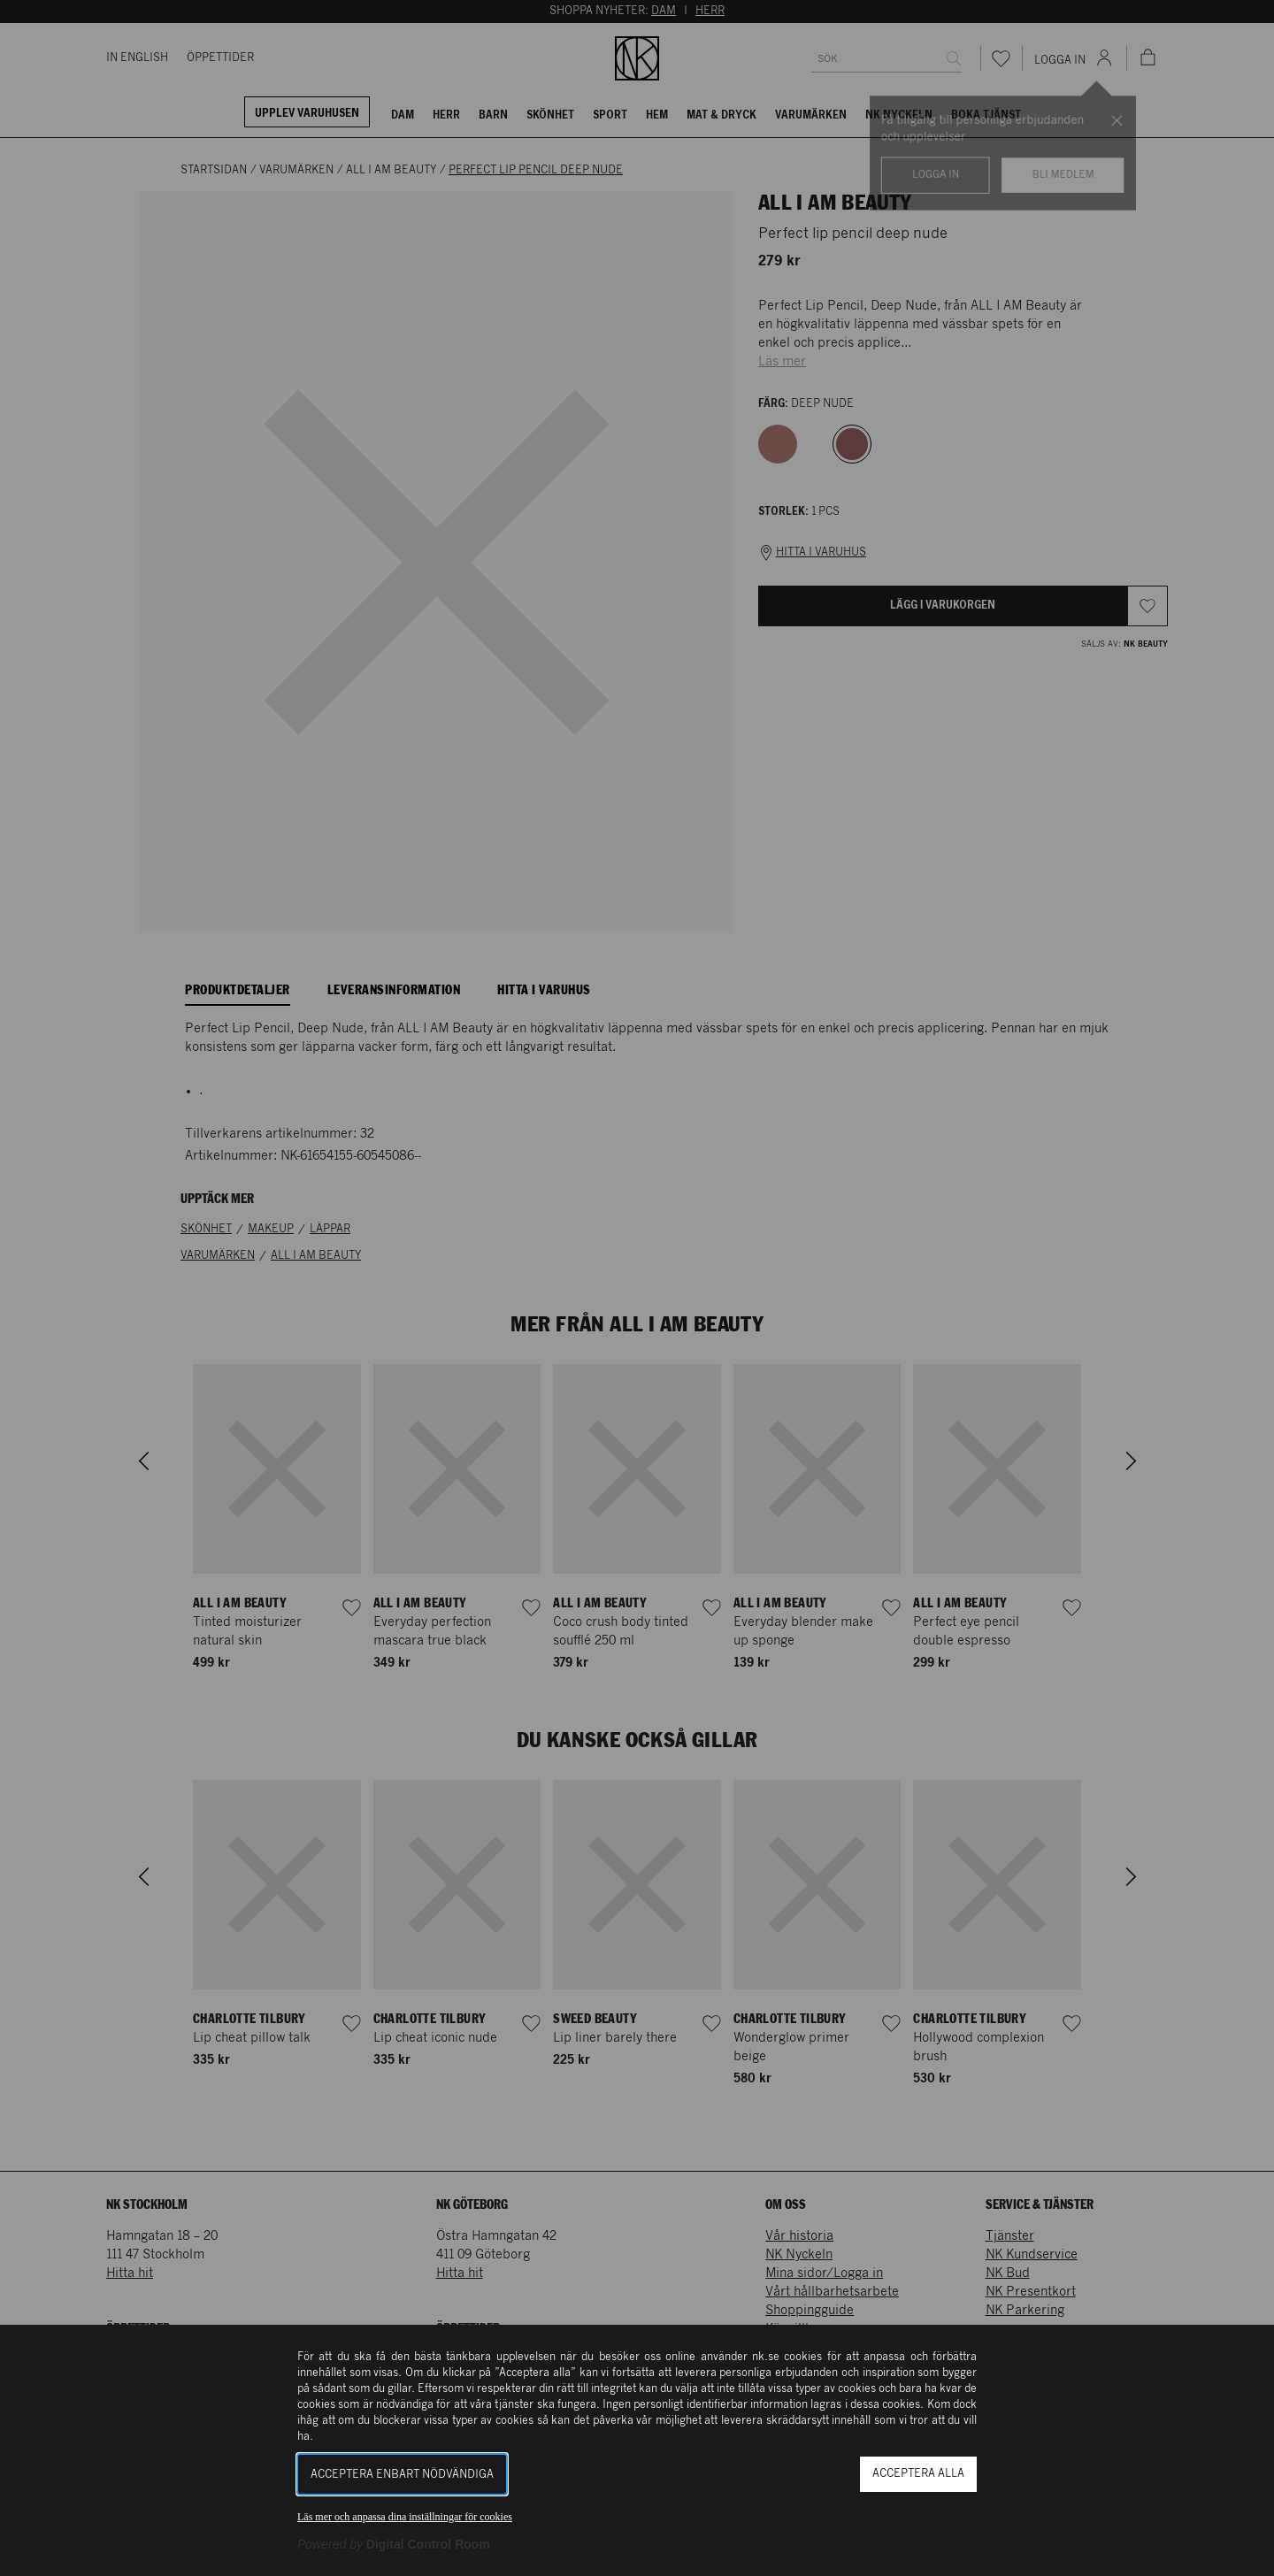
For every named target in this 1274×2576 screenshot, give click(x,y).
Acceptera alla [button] (918, 2474)
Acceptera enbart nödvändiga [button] (402, 2475)
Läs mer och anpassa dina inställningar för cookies (404, 2517)
